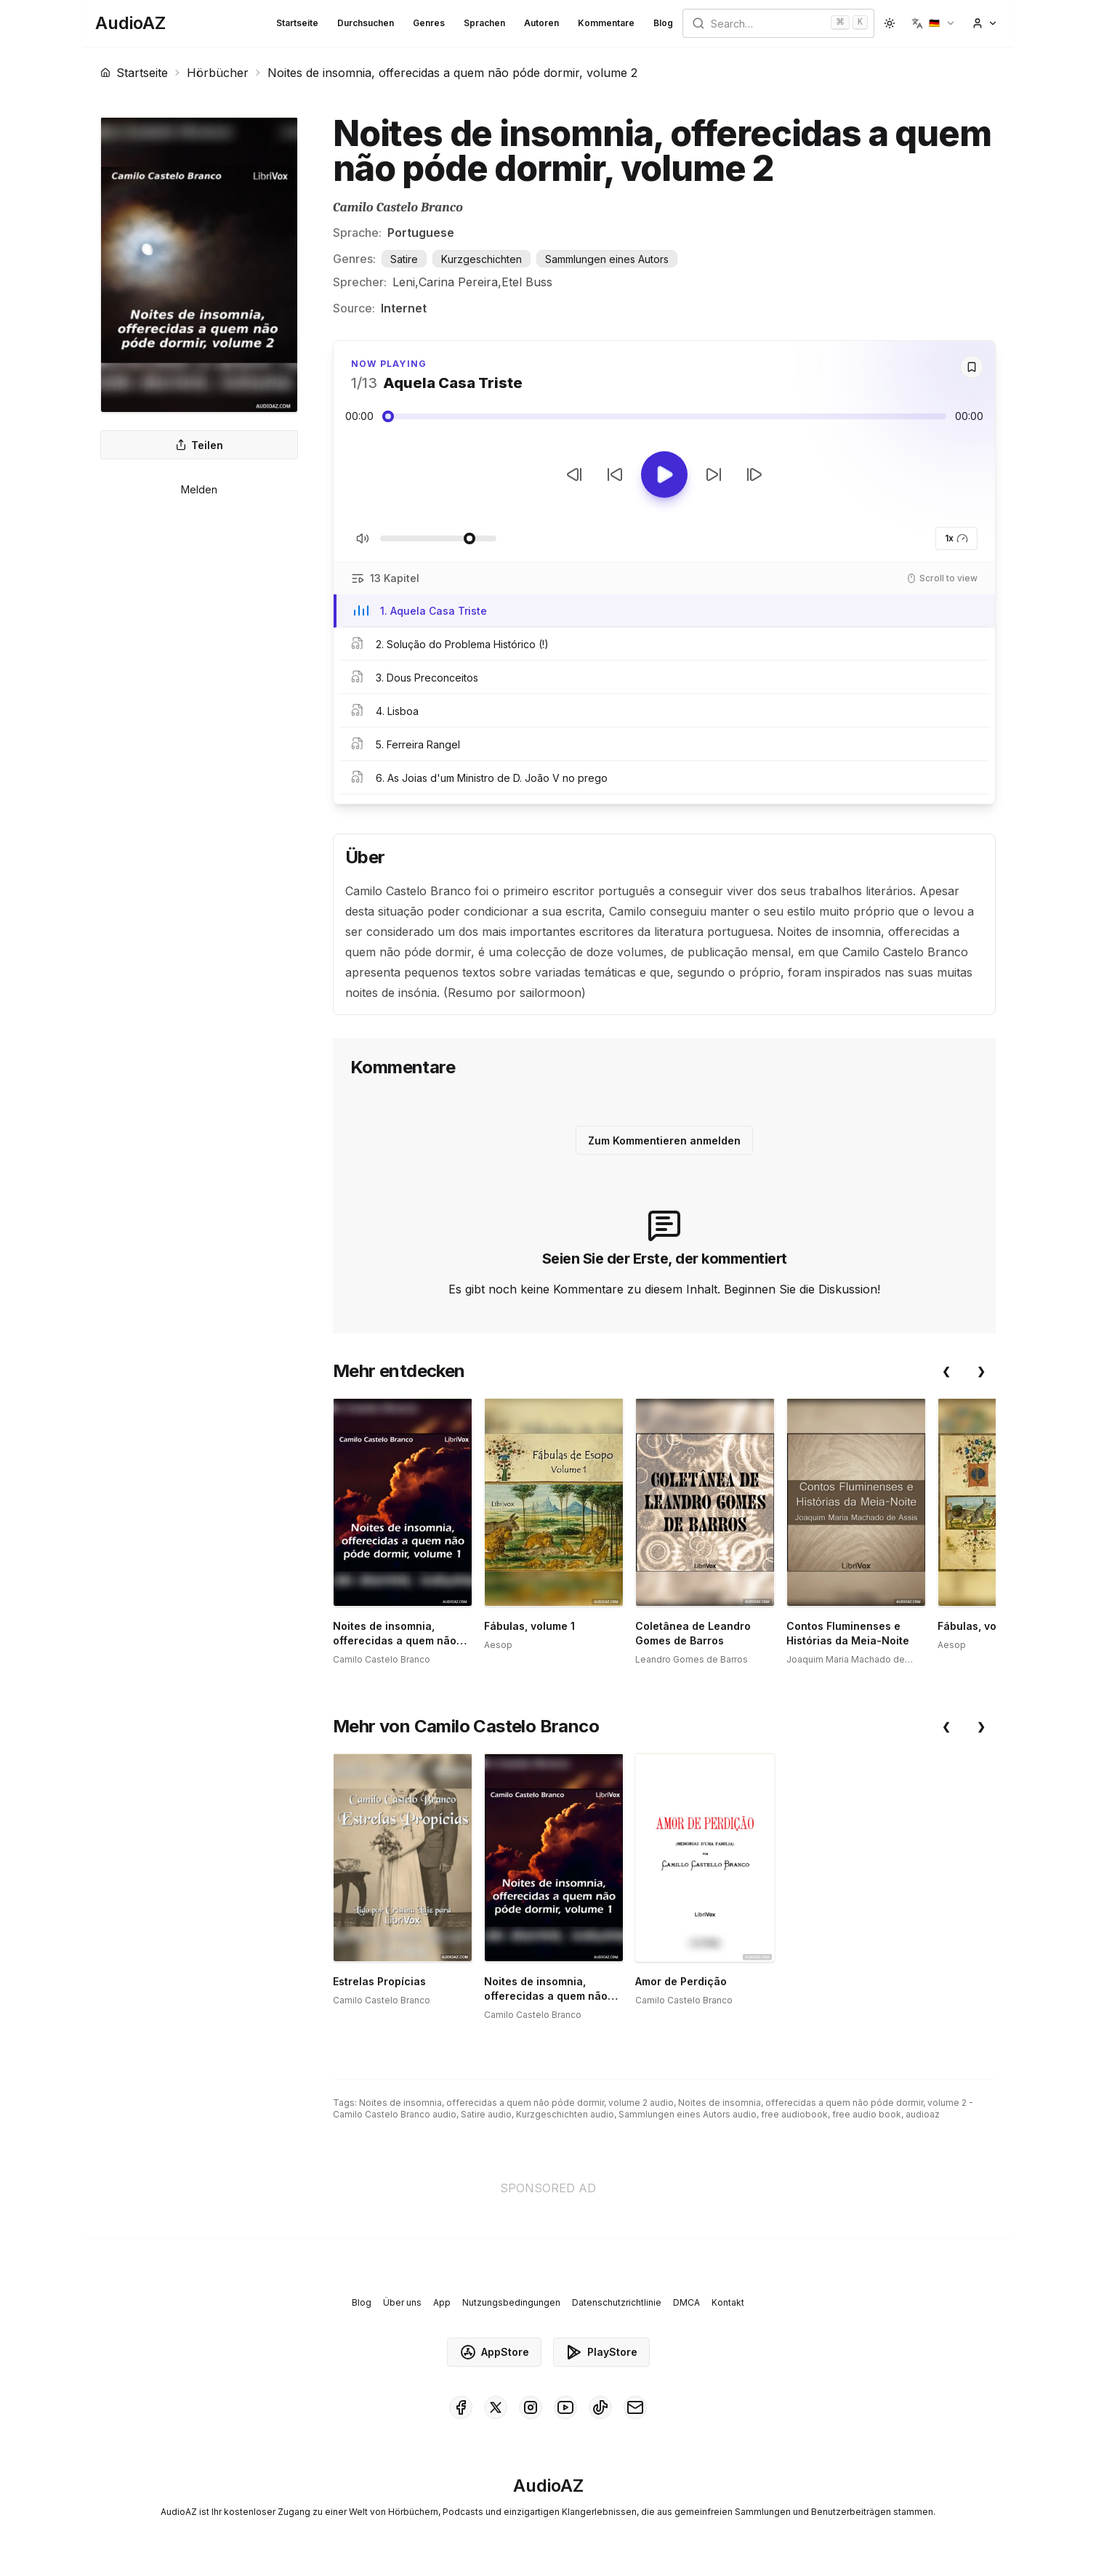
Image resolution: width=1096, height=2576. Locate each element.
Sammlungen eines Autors (607, 259)
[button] (933, 23)
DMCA (686, 2302)
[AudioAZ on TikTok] (600, 2407)
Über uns (402, 2302)
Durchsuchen (365, 22)
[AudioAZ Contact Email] (635, 2407)
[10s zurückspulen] (614, 474)
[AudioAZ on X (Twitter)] (495, 2407)
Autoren (541, 22)
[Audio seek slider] (664, 416)
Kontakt (728, 2302)
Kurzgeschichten (481, 259)
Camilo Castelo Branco (398, 207)
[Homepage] (130, 23)
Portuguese (420, 232)
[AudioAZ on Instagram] (530, 2407)
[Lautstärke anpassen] (438, 538)
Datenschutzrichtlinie (616, 2302)
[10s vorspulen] (713, 474)
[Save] (971, 367)
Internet (404, 308)
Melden (199, 489)
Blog (663, 22)
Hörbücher (218, 72)
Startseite (297, 22)
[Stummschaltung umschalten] (362, 538)
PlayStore (601, 2352)
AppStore (494, 2352)
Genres (429, 22)
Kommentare (606, 22)
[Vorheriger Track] (574, 474)
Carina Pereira (458, 282)
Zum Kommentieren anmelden (664, 1140)
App (442, 2302)
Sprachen (484, 22)
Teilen (199, 445)
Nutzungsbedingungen (511, 2302)
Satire (404, 259)
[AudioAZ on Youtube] (565, 2407)
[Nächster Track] (754, 474)
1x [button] (956, 538)
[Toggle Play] (664, 474)
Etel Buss (526, 282)
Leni (403, 282)
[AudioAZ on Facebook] (460, 2407)
